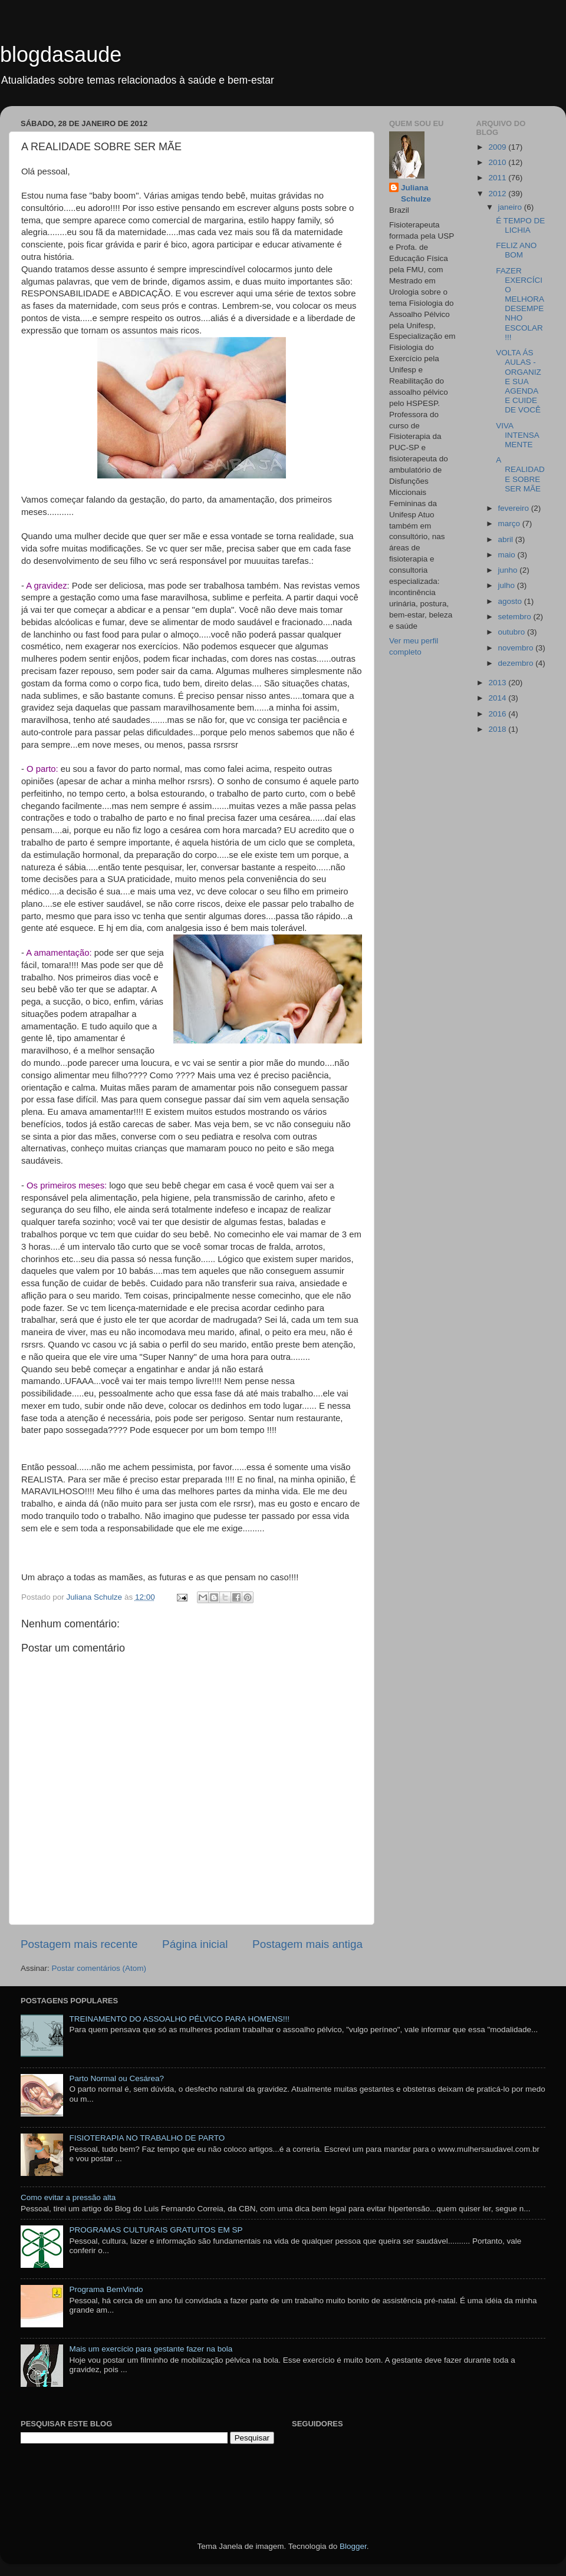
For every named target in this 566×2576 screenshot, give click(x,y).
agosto (511, 601)
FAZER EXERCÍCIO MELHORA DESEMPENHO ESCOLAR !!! (520, 304)
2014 (498, 697)
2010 (498, 162)
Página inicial (195, 1944)
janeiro (511, 207)
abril (506, 539)
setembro (516, 616)
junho (509, 570)
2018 (498, 729)
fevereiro (514, 508)
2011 (498, 177)
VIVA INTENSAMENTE (517, 435)
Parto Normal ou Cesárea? (116, 2078)
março (510, 523)
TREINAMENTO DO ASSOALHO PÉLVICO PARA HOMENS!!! (179, 2018)
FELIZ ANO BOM (516, 250)
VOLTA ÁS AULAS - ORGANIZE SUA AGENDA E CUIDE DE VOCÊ (518, 381)
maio (508, 554)
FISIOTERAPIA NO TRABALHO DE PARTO (147, 2138)
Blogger (353, 2546)
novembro (517, 647)
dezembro (517, 663)
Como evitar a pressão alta (68, 2197)
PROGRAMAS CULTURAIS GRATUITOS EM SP (155, 2229)
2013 (498, 682)
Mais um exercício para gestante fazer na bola (150, 2348)
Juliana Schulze (416, 193)
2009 (498, 147)
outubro (513, 632)
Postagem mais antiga (307, 1944)
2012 (498, 193)
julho (507, 585)
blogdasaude (60, 54)
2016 (498, 713)
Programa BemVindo (106, 2289)
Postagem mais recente (79, 1944)
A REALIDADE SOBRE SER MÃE (520, 474)
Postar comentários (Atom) (99, 1968)
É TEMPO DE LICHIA (520, 225)
